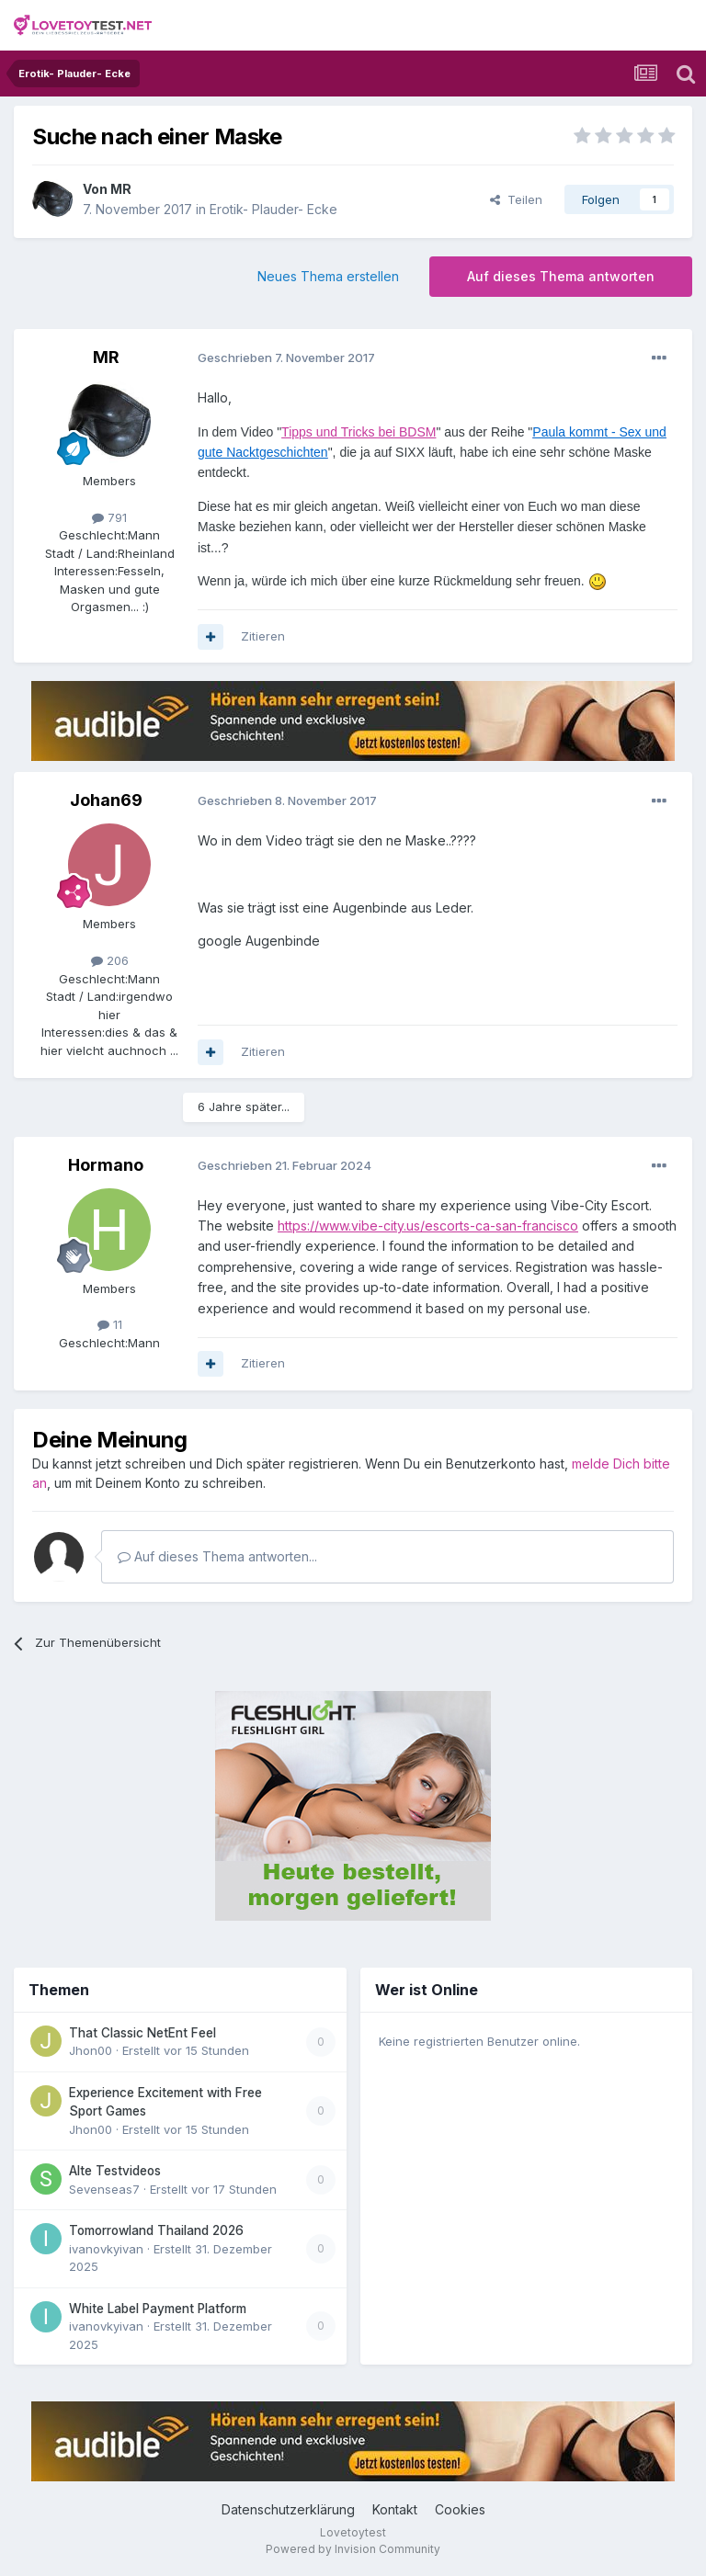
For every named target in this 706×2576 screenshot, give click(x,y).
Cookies (460, 2509)
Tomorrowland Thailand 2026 (156, 2230)
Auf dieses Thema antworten (561, 276)
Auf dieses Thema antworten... (217, 1556)
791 (109, 517)
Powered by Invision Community (353, 2549)
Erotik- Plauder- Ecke (273, 209)
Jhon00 (90, 2050)
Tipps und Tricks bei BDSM (358, 432)
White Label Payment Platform (157, 2308)
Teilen (516, 199)
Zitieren (263, 636)
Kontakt (394, 2509)
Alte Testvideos (115, 2170)
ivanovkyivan (106, 2248)
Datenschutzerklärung (288, 2509)
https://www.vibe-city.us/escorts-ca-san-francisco (428, 1225)
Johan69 (106, 800)
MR (120, 189)
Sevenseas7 (104, 2189)
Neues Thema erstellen (328, 276)
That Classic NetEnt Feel (142, 2033)
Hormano (105, 1165)
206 (110, 960)
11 (109, 1324)
